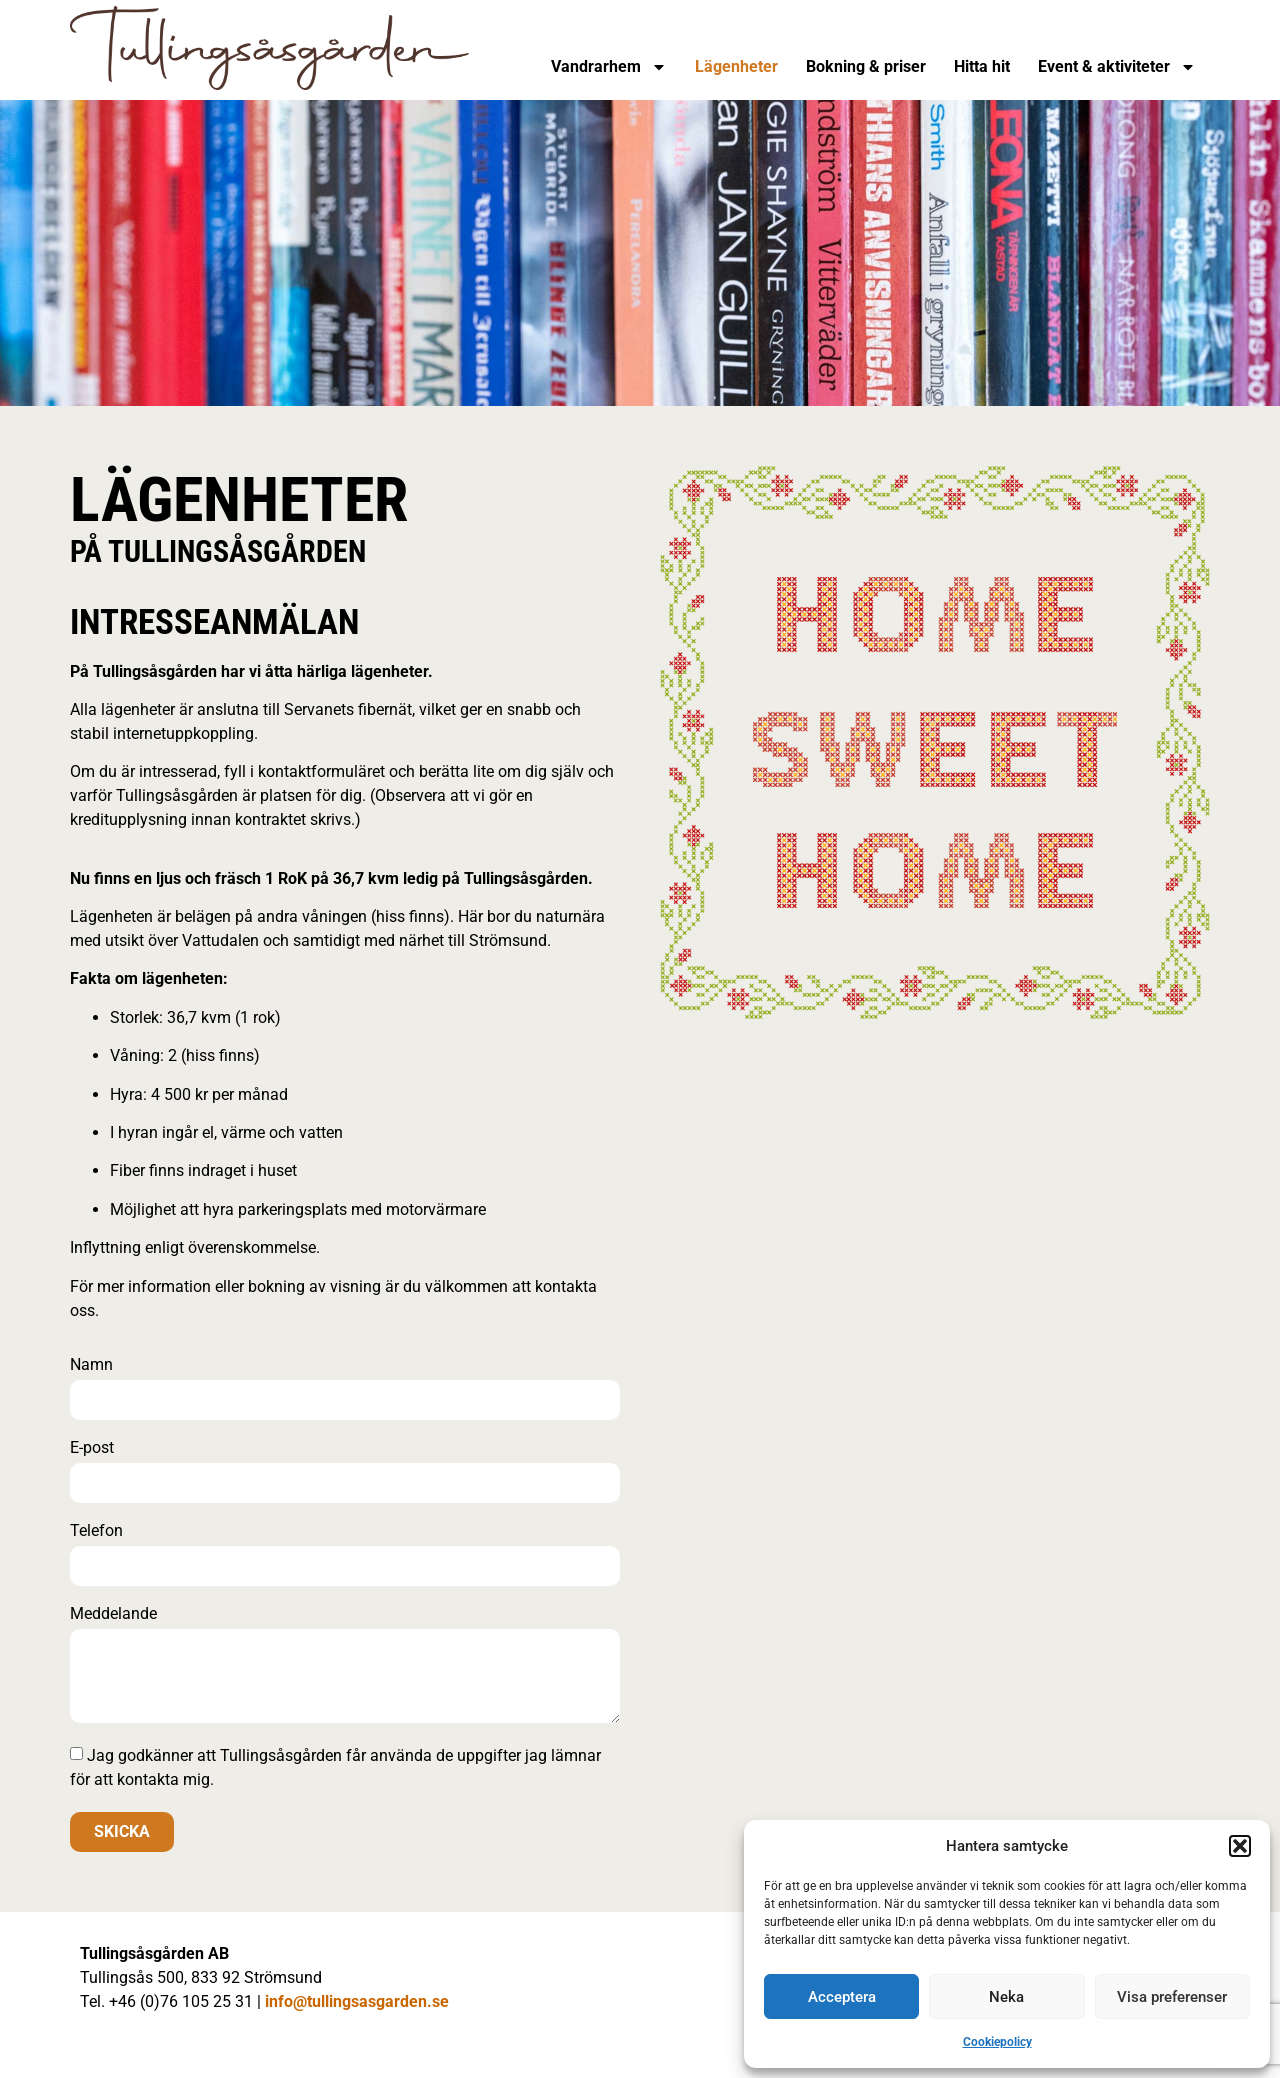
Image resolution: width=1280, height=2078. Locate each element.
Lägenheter (736, 66)
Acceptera (842, 1997)
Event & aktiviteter (1117, 67)
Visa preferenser (1172, 1997)
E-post (92, 1448)
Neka (1006, 1997)
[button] (1240, 1846)
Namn (91, 1365)
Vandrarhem (609, 67)
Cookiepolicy (997, 2042)
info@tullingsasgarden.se (357, 2001)
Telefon (96, 1531)
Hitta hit (982, 66)
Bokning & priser (866, 66)
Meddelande (113, 1614)
